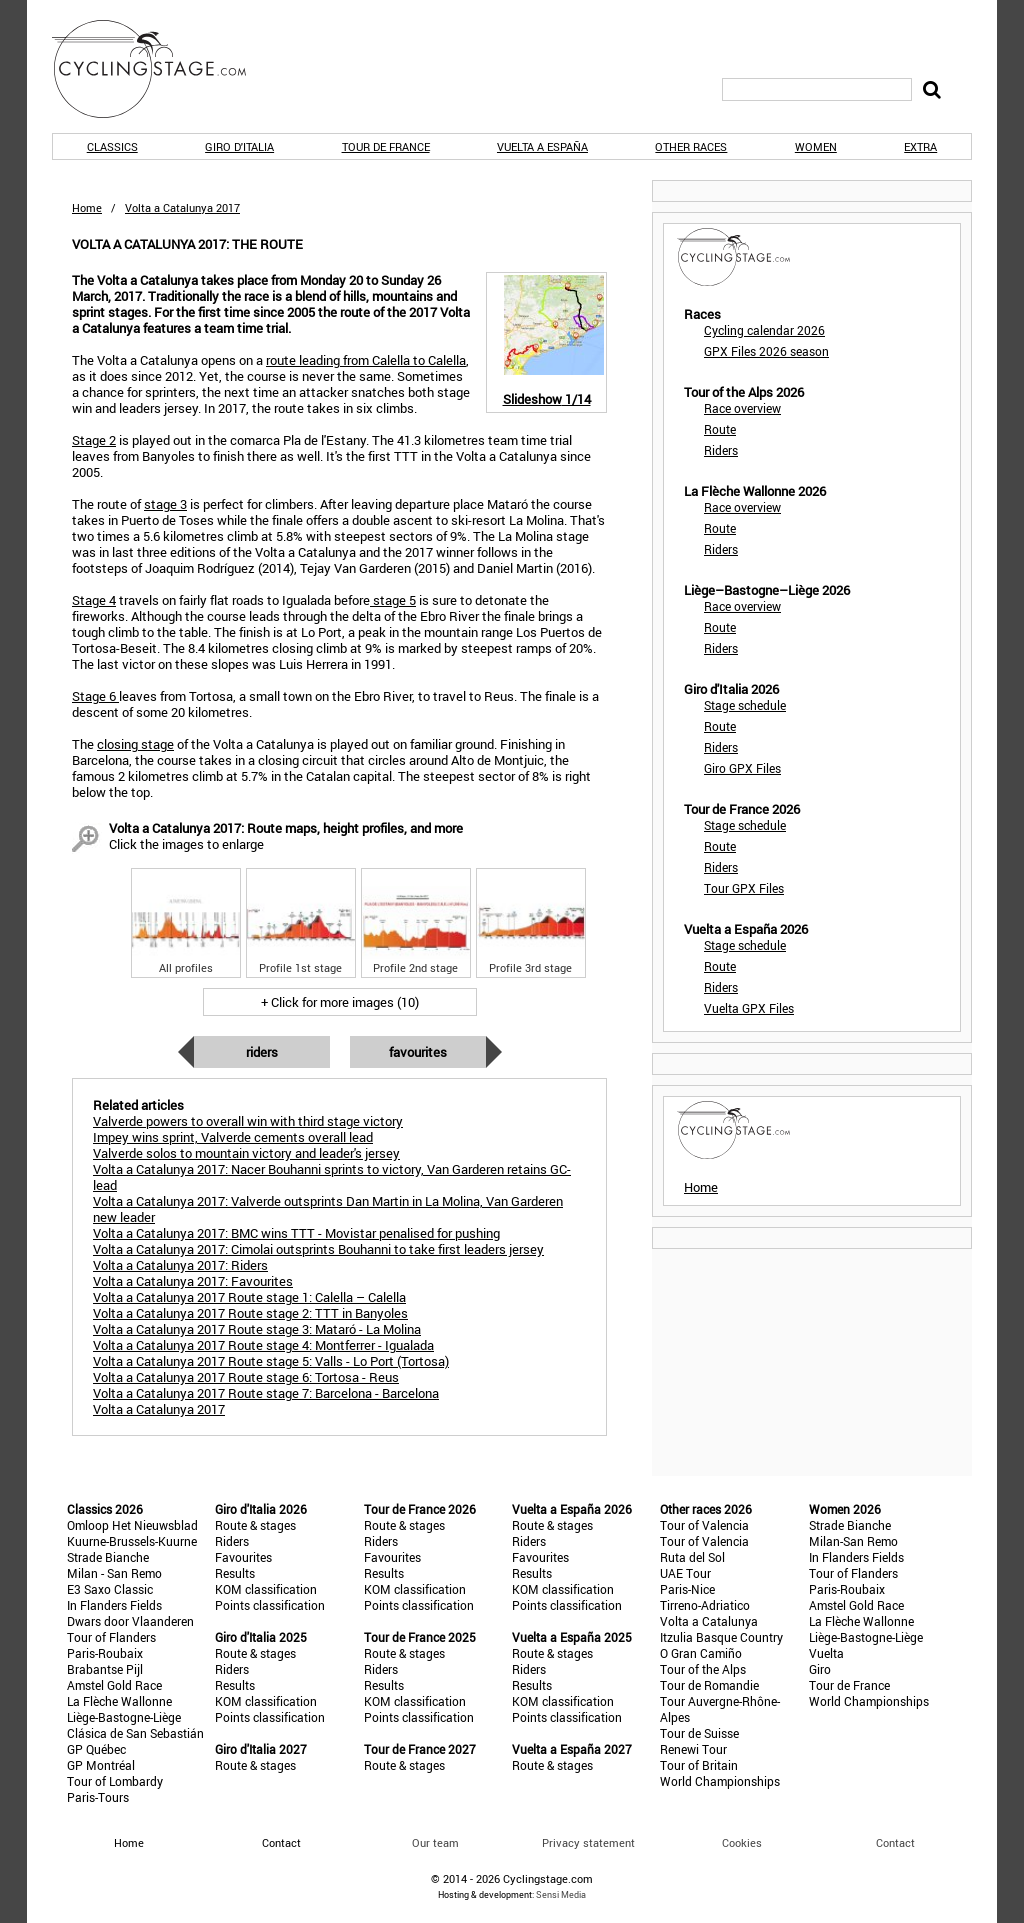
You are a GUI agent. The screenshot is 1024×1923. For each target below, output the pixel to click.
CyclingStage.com (162, 69)
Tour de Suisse (699, 1733)
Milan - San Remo (114, 1573)
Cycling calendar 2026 (764, 330)
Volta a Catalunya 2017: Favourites (193, 1281)
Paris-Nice (687, 1589)
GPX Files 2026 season (766, 351)
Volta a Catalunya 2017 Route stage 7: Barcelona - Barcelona (266, 1393)
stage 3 (165, 504)
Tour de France (386, 146)
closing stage (135, 744)
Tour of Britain (699, 1765)
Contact (895, 1842)
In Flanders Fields (114, 1605)
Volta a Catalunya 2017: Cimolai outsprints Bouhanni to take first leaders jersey (318, 1249)
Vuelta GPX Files (749, 1008)
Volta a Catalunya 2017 (159, 1409)
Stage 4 (94, 600)
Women (816, 146)
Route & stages (255, 1525)
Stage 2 (94, 440)
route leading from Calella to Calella (366, 360)
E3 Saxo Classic (110, 1589)
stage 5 (393, 600)
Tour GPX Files (744, 888)
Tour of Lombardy (115, 1781)
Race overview (742, 408)
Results (235, 1573)
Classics (112, 146)
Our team (435, 1842)
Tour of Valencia (704, 1525)
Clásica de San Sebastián (135, 1733)
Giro (820, 1669)
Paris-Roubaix (105, 1653)
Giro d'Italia (239, 146)
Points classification (270, 1605)
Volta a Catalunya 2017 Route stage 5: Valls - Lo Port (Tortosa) (271, 1361)
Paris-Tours (98, 1797)
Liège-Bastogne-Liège (124, 1717)
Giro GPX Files (742, 768)
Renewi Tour (693, 1749)
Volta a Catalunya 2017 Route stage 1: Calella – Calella (249, 1297)
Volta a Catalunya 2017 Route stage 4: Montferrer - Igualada (263, 1345)
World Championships (720, 1781)
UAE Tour (685, 1573)
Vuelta (826, 1653)
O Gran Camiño (701, 1653)
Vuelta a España (542, 146)
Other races (691, 146)
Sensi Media (561, 1894)
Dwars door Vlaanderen (130, 1621)
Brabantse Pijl (105, 1669)
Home (87, 207)
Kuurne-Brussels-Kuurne (132, 1541)
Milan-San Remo (853, 1541)
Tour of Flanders (111, 1637)
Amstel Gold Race (114, 1685)
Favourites (418, 1052)
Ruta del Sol (692, 1557)
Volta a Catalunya (709, 1621)
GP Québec (96, 1749)
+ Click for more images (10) (340, 1002)
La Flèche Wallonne (119, 1701)
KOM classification (266, 1589)
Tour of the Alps (703, 1669)
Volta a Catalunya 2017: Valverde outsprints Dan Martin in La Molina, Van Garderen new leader (328, 1209)
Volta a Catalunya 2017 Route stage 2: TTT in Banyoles (250, 1313)
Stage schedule (745, 705)
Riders (262, 1052)
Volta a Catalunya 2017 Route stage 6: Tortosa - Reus (246, 1377)
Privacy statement (588, 1842)
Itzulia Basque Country (721, 1637)
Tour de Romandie (709, 1685)
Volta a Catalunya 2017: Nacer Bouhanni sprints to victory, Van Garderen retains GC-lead (332, 1177)
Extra (920, 146)
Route (720, 429)
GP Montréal (101, 1765)
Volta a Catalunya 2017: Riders (180, 1265)
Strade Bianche (108, 1557)
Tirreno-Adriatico (705, 1605)
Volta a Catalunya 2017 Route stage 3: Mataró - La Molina (257, 1329)
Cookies (742, 1842)
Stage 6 (95, 696)
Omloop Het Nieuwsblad (132, 1525)
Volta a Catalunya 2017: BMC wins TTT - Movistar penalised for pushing (296, 1233)
